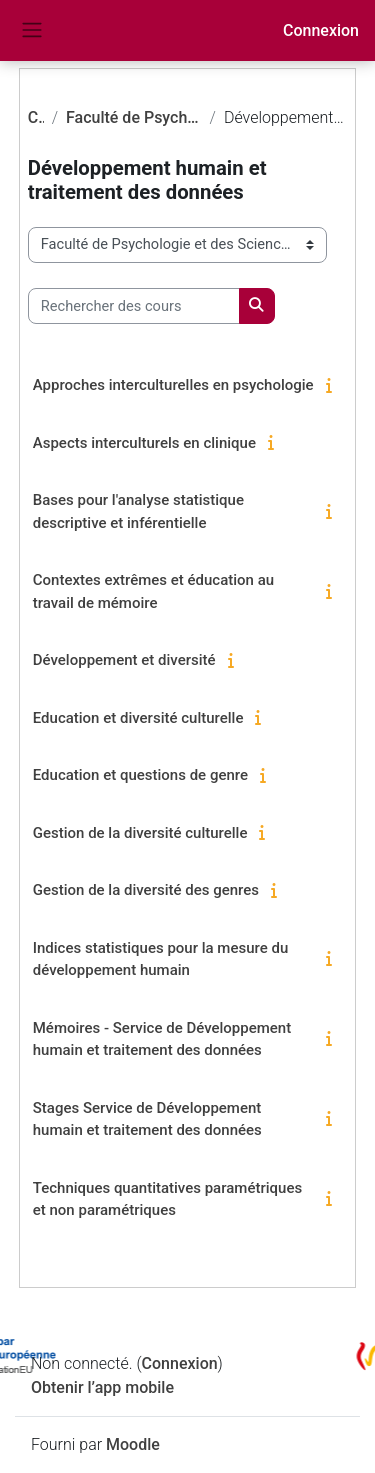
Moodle (133, 1444)
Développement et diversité (124, 660)
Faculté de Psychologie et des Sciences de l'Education (134, 117)
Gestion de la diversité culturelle (140, 833)
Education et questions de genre (140, 775)
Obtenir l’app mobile (102, 1387)
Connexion (321, 30)
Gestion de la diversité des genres (146, 890)
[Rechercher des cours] (134, 306)
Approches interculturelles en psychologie (173, 385)
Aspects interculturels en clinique (144, 443)
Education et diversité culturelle (138, 718)
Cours (36, 117)
